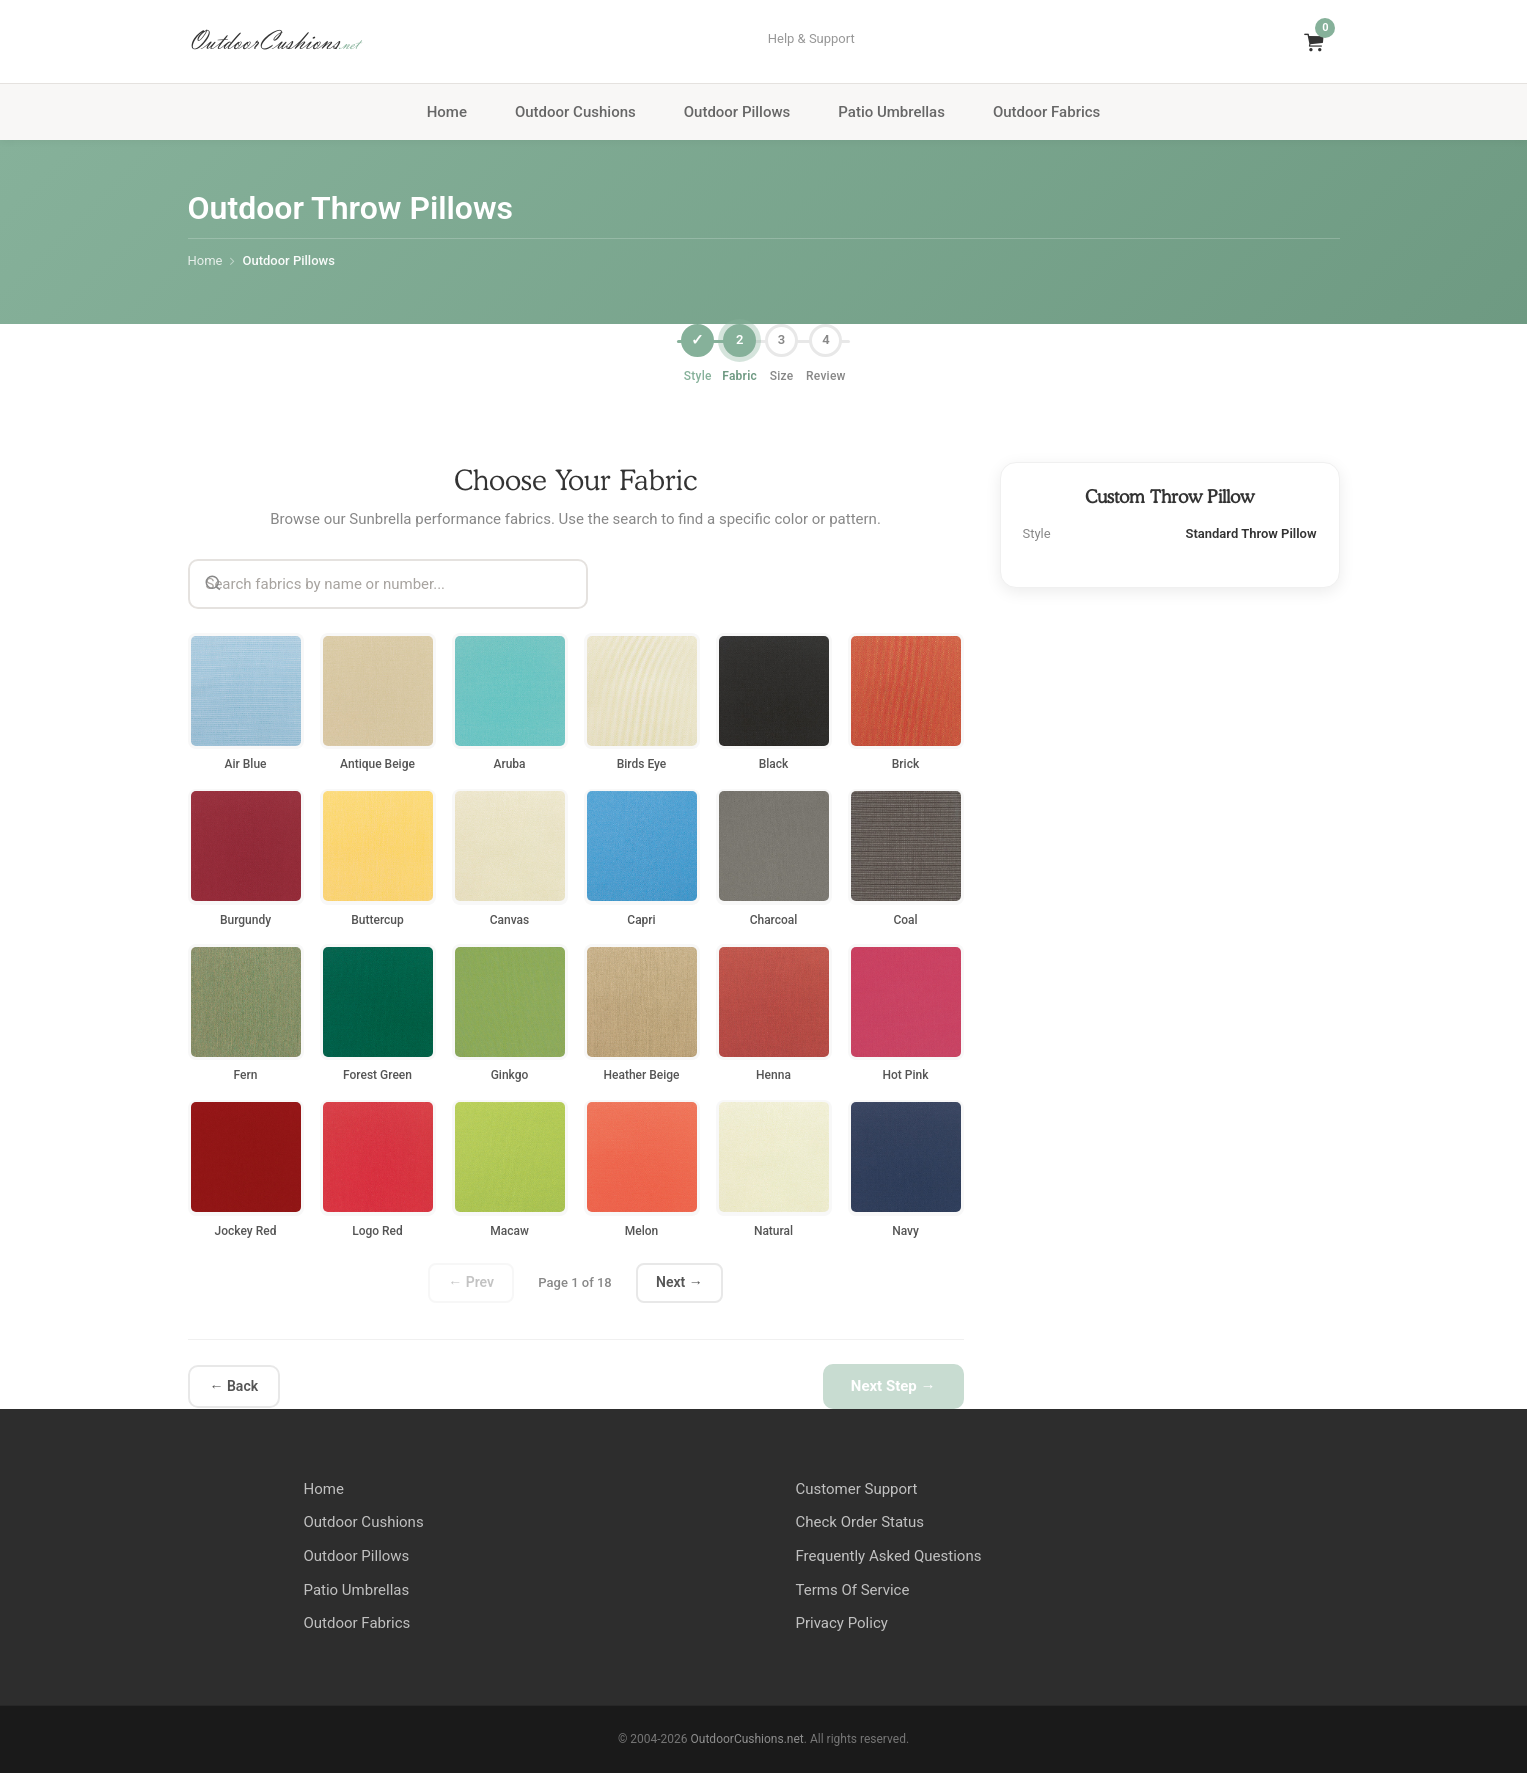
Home (447, 112)
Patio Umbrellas (891, 112)
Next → (679, 1282)
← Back (234, 1385)
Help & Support (811, 38)
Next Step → (893, 1386)
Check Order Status (860, 1522)
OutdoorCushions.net (747, 1739)
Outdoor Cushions (575, 112)
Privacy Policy (842, 1623)
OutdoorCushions (273, 41)
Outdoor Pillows (737, 112)
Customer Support (857, 1489)
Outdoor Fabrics (1046, 112)
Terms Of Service (853, 1590)
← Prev (471, 1282)
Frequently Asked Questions (889, 1556)
